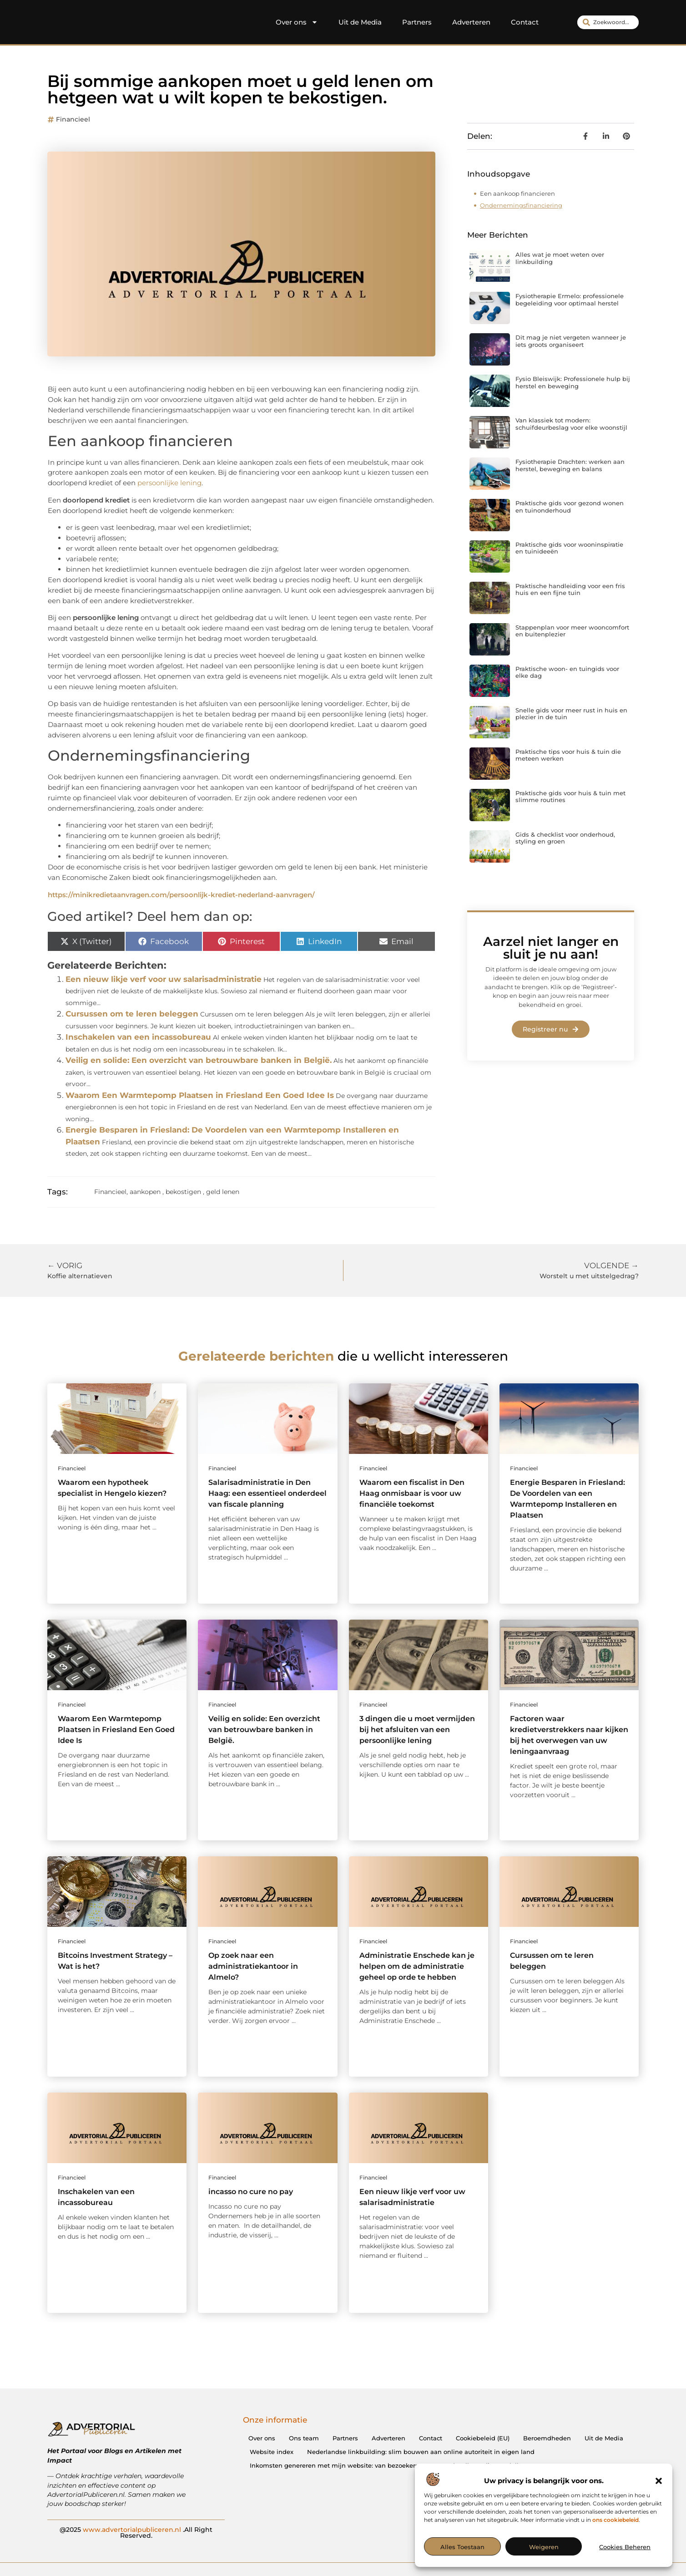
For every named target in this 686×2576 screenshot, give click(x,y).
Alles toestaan (462, 2547)
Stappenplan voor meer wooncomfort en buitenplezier (572, 631)
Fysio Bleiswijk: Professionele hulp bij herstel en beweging (572, 382)
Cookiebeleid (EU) (482, 2438)
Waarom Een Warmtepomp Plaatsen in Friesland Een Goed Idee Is (200, 1095)
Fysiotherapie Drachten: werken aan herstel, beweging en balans (570, 465)
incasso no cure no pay (250, 2191)
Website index (271, 2451)
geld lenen (222, 1192)
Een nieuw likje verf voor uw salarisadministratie (164, 979)
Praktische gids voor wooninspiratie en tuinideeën (569, 548)
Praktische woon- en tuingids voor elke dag (567, 672)
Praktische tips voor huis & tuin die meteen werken (568, 755)
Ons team (304, 2438)
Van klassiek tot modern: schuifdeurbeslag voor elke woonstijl (571, 424)
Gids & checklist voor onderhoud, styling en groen (565, 838)
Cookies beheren (625, 2547)
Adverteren (471, 22)
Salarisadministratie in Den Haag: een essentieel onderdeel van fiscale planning (267, 1493)
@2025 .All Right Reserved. (136, 2532)
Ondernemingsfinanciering (521, 205)
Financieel (73, 119)
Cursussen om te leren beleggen (132, 1013)
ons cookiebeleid (615, 2519)
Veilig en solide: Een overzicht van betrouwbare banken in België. (199, 1060)
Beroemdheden (547, 2438)
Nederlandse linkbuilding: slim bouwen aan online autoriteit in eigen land (421, 2451)
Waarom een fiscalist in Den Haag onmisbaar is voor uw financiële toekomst (411, 1493)
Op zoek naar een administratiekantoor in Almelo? (253, 1966)
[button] (658, 2480)
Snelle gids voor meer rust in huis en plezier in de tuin (571, 713)
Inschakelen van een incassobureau (138, 1037)
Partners (417, 22)
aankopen (145, 1192)
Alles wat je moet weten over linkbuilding (559, 258)
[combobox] (608, 22)
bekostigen (183, 1192)
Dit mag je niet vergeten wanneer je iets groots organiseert (570, 341)
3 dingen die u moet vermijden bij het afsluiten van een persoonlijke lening (417, 1729)
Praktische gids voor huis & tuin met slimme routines (570, 796)
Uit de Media (360, 22)
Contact (525, 22)
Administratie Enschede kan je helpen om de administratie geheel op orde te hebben (416, 1966)
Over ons (297, 22)
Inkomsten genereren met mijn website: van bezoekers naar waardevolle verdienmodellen (388, 2465)
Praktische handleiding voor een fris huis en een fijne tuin (570, 589)
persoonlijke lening (169, 482)
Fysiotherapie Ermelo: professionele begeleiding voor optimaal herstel (569, 299)
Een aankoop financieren (517, 193)
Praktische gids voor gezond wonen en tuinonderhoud (569, 506)
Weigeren (544, 2547)
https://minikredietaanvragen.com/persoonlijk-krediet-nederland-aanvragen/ (181, 894)
